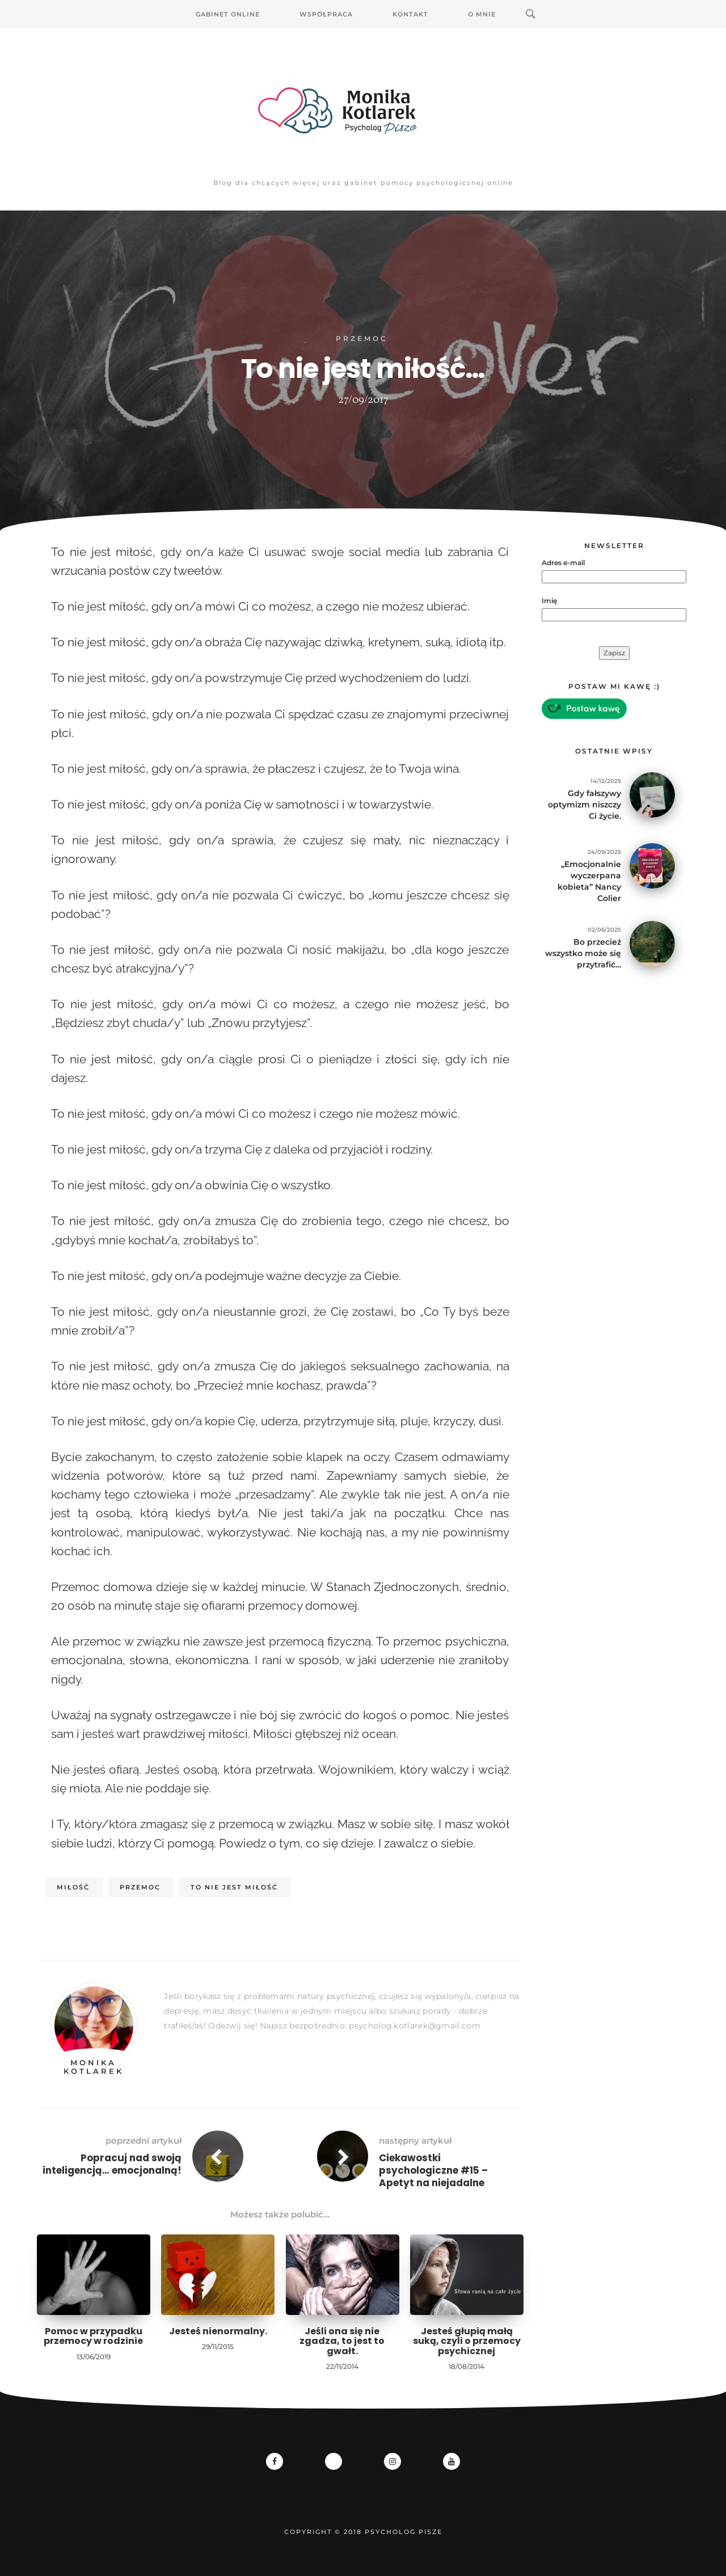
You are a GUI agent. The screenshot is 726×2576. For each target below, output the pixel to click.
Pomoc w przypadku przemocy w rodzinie (93, 2336)
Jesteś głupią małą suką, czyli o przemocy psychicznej (467, 2341)
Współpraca (326, 14)
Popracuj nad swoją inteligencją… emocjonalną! (112, 2164)
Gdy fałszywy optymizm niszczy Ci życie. (584, 804)
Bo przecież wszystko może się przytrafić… (583, 953)
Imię (549, 600)
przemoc (140, 1887)
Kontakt (410, 14)
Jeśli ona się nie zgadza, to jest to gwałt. (342, 2341)
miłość (73, 1887)
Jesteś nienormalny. (218, 2331)
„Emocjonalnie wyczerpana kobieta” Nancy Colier (589, 881)
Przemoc (362, 338)
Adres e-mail (563, 562)
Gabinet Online (228, 14)
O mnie (482, 14)
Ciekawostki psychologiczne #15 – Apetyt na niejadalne (433, 2170)
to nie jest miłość (234, 1887)
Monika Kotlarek (94, 2066)
